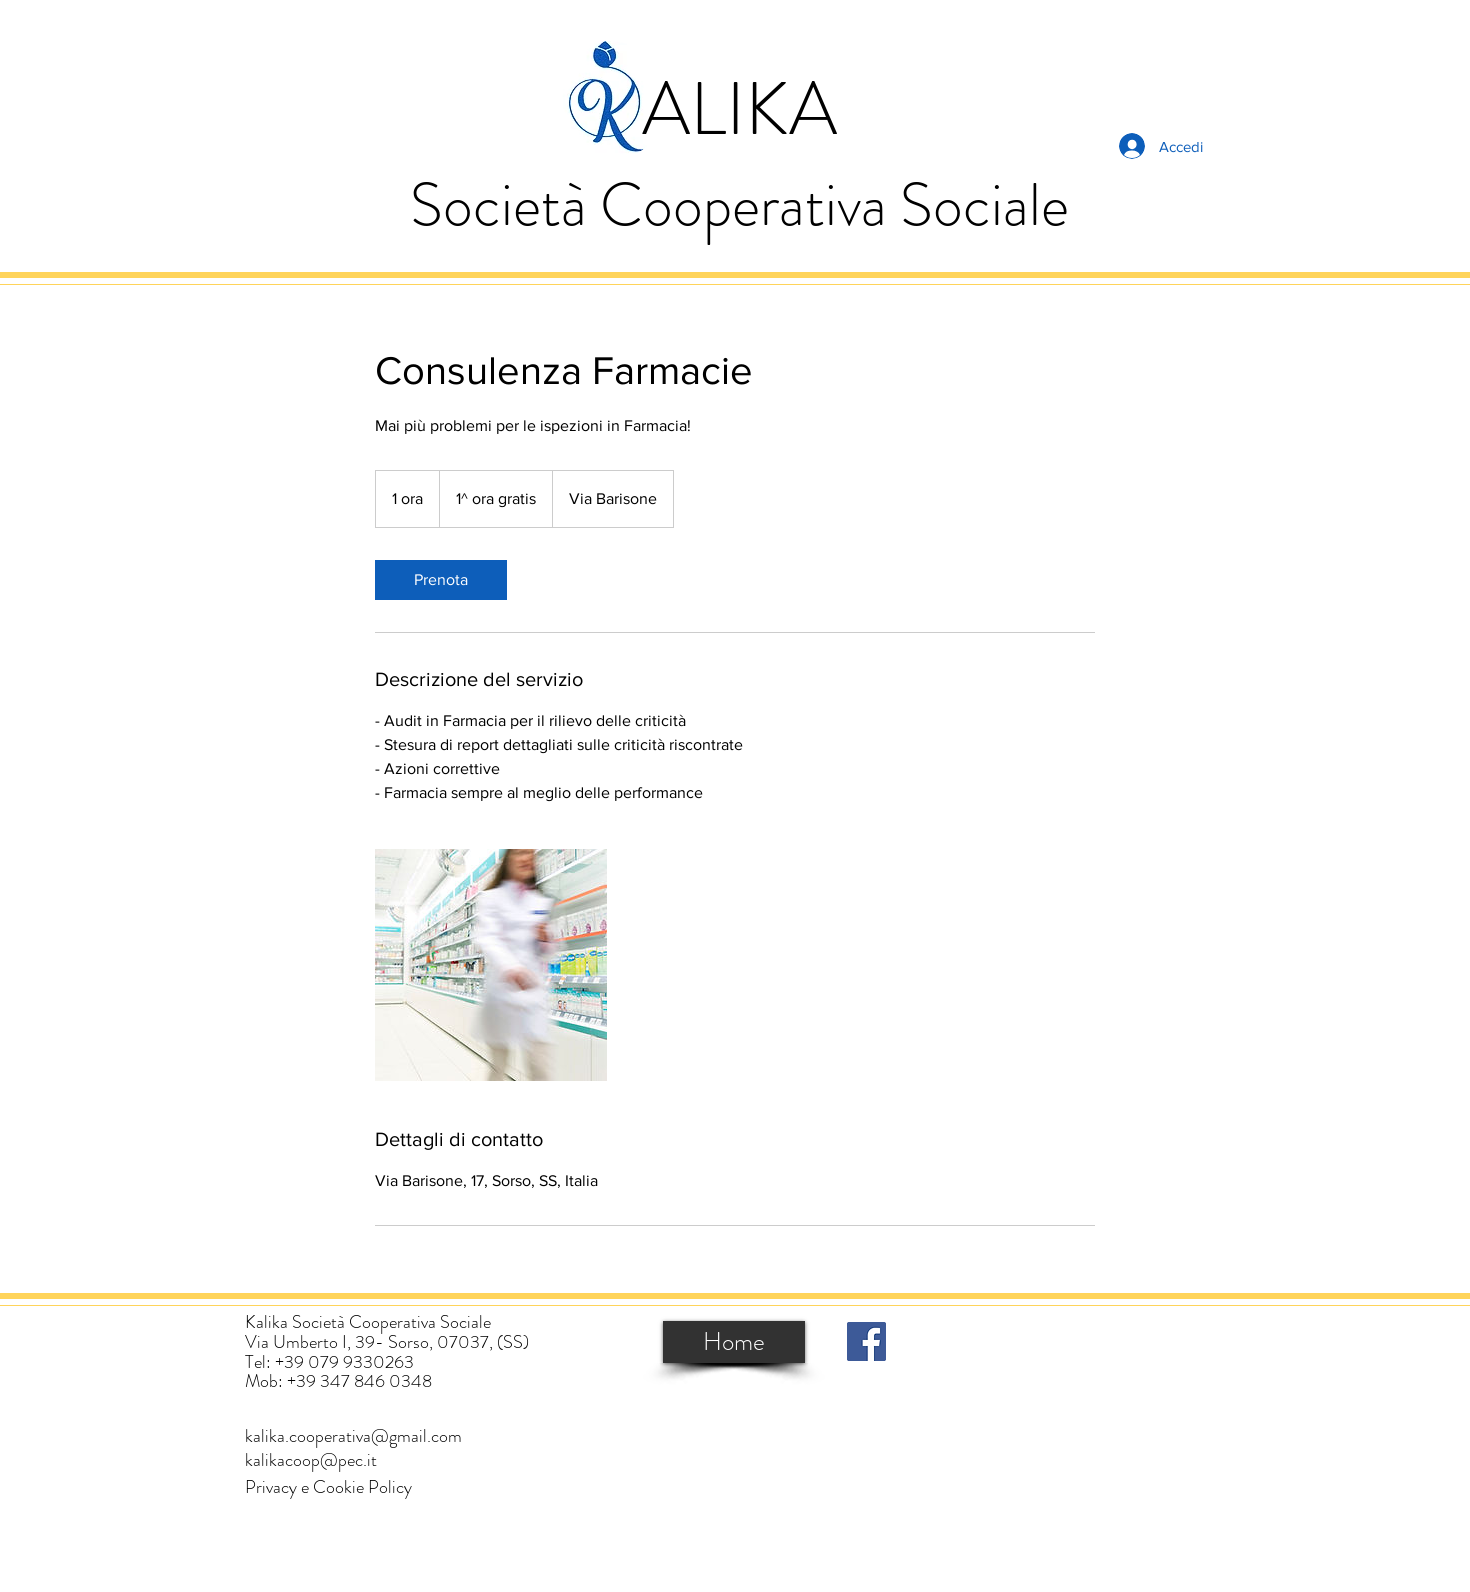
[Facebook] (866, 1341)
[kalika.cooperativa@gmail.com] (353, 1436)
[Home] (734, 1342)
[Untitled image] (491, 965)
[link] (441, 580)
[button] (328, 1487)
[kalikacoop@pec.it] (311, 1460)
